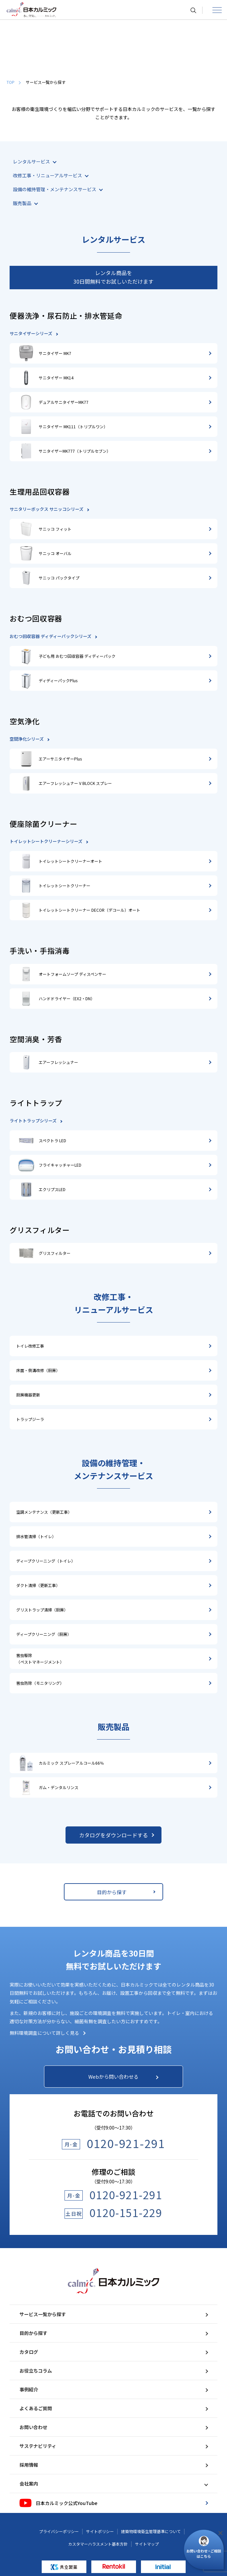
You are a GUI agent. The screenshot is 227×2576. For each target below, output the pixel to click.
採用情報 (113, 2464)
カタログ (113, 2351)
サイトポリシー (100, 2531)
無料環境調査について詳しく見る (48, 2032)
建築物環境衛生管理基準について (151, 2531)
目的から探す (125, 1892)
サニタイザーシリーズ (34, 333)
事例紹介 (113, 2389)
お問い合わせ (113, 2427)
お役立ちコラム (113, 2370)
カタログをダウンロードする (118, 1835)
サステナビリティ (113, 2446)
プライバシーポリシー (59, 2531)
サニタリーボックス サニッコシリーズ (49, 509)
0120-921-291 (126, 2143)
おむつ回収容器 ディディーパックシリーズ (53, 636)
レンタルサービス (34, 161)
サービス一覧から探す (113, 2314)
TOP (14, 82)
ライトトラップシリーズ (36, 1120)
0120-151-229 (125, 2212)
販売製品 (25, 203)
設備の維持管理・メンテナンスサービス (57, 189)
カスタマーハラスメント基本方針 (98, 2544)
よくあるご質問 (113, 2408)
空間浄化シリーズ (29, 739)
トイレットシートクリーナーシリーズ (49, 841)
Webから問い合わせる (123, 2076)
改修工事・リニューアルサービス (50, 175)
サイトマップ (147, 2544)
